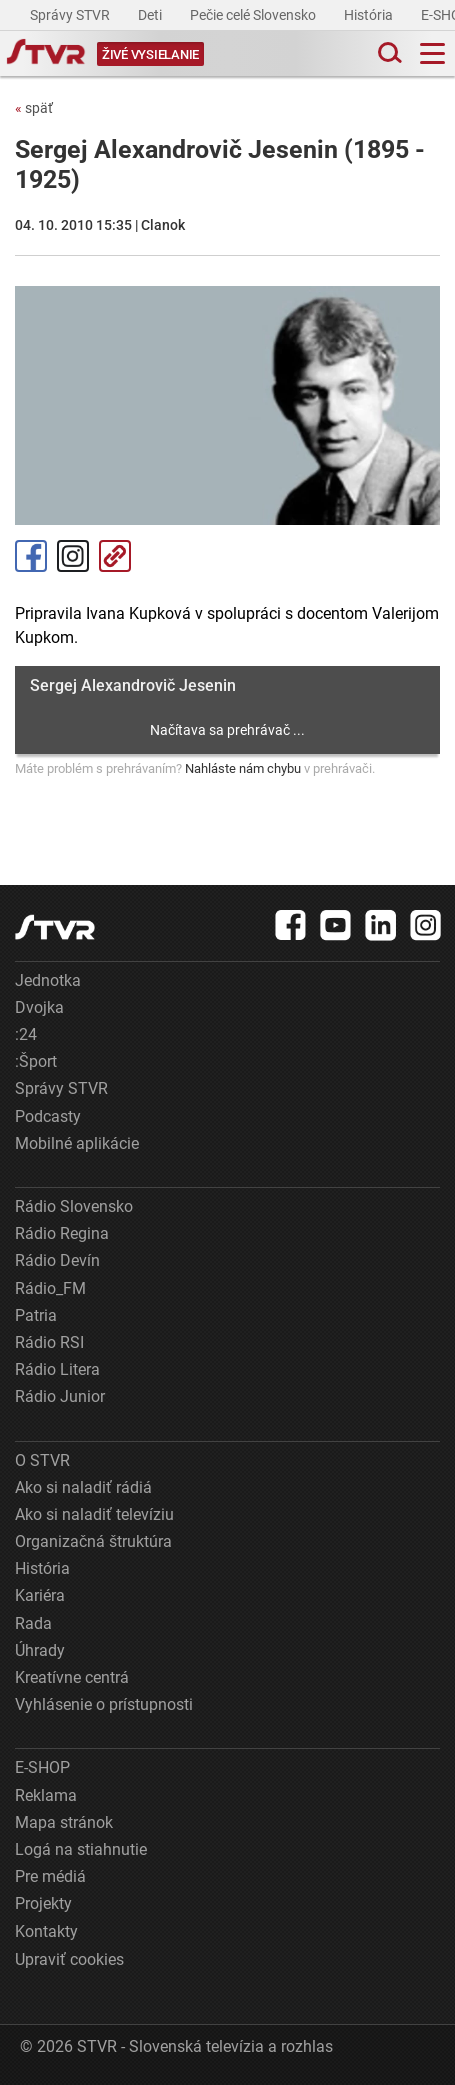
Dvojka (39, 1007)
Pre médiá (50, 1876)
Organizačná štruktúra (93, 1541)
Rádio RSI (49, 1342)
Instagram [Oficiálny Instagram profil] (73, 556)
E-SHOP (42, 1767)
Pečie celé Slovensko (254, 15)
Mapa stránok (64, 1822)
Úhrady (40, 1650)
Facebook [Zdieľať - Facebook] (31, 556)
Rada (33, 1623)
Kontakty (46, 1931)
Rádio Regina (62, 1233)
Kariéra (40, 1595)
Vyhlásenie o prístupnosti (104, 1704)
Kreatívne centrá (72, 1677)
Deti (151, 15)
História (370, 15)
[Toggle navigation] (432, 53)
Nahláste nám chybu (243, 768)
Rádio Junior (60, 1396)
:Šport (36, 1061)
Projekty (43, 1903)
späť (34, 108)
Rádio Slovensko (74, 1206)
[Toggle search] (388, 53)
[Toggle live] (150, 53)
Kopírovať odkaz (115, 556)
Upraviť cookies (69, 1959)
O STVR (42, 1460)
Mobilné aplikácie (77, 1143)
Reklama (46, 1795)
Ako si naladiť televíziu (94, 1514)
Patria (36, 1315)
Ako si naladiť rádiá (83, 1487)
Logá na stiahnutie (81, 1849)
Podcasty (48, 1116)
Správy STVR (71, 15)
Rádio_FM (50, 1288)
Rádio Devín (57, 1260)
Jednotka (48, 980)
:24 (26, 1034)
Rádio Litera (57, 1369)
